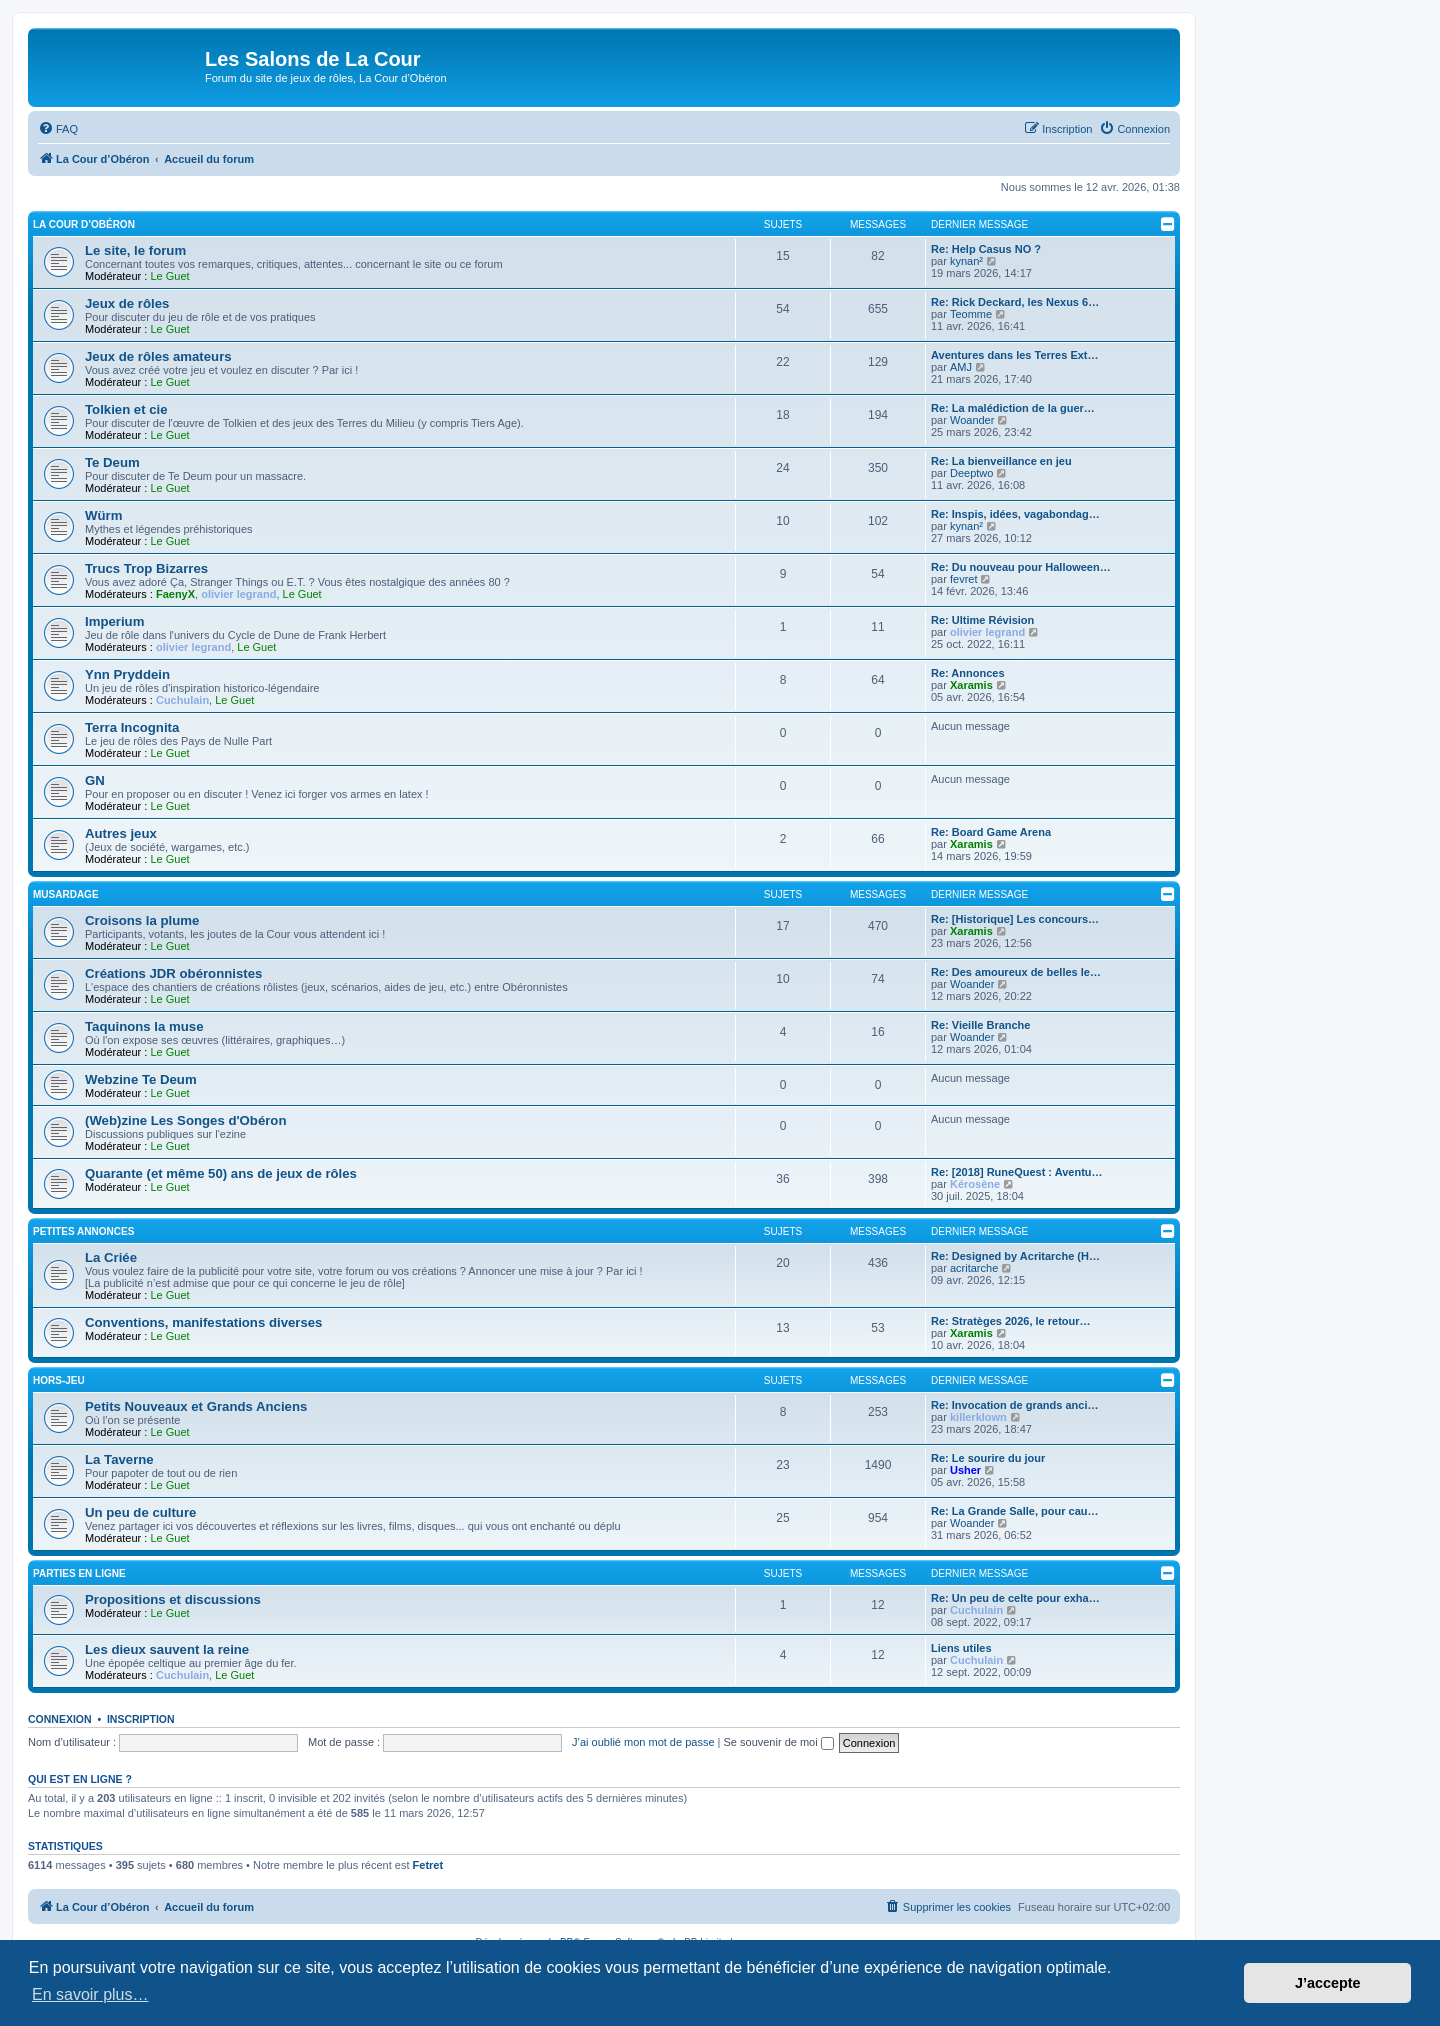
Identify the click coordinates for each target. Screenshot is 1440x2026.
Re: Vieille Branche (980, 1025)
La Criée (111, 1257)
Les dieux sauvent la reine (167, 1649)
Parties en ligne (79, 1573)
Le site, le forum (135, 250)
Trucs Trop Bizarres (146, 568)
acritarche (974, 1268)
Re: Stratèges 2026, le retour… (1011, 1321)
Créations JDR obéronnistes (173, 973)
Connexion (60, 1719)
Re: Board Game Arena (991, 832)
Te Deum (112, 462)
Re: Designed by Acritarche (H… (1015, 1256)
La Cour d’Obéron (84, 224)
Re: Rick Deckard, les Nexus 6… (1015, 302)
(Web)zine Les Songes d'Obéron (185, 1120)
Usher (965, 1470)
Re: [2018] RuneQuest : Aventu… (1017, 1172)
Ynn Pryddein (127, 674)
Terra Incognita (132, 727)
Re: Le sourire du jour (988, 1458)
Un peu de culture (140, 1512)
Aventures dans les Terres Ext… (1015, 355)
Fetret (428, 1865)
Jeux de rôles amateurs (158, 356)
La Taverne (119, 1459)
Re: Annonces (968, 673)
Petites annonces (83, 1231)
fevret (964, 579)
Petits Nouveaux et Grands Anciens (196, 1406)
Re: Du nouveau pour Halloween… (1021, 567)
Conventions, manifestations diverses (203, 1322)
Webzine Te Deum (141, 1079)
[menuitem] (58, 129)
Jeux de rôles (127, 303)
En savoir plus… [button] (90, 1994)
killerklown (978, 1417)
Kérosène (975, 1184)
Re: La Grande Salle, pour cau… (1015, 1511)
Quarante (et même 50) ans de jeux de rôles (221, 1173)
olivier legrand (238, 594)
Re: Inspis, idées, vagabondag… (1015, 514)
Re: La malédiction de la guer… (1013, 408)
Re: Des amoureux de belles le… (1016, 972)
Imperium (114, 621)
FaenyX (175, 594)
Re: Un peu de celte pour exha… (1015, 1598)
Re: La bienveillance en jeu (1001, 461)
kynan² (966, 261)
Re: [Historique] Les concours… (1015, 919)
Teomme (971, 314)
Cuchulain (182, 700)
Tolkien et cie (126, 409)
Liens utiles (961, 1648)
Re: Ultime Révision (982, 620)
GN (95, 780)
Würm (103, 515)
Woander (972, 420)
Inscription (141, 1719)
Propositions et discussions (173, 1599)
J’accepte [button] (1328, 1983)
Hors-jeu (59, 1380)
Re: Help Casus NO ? (986, 249)
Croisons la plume (142, 920)
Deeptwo (971, 473)
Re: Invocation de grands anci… (1014, 1405)
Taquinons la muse (144, 1026)
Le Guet (169, 276)
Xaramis (971, 685)
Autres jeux (121, 833)
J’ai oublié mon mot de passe (643, 1742)
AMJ (961, 367)
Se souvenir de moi (779, 1742)
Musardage (66, 894)
